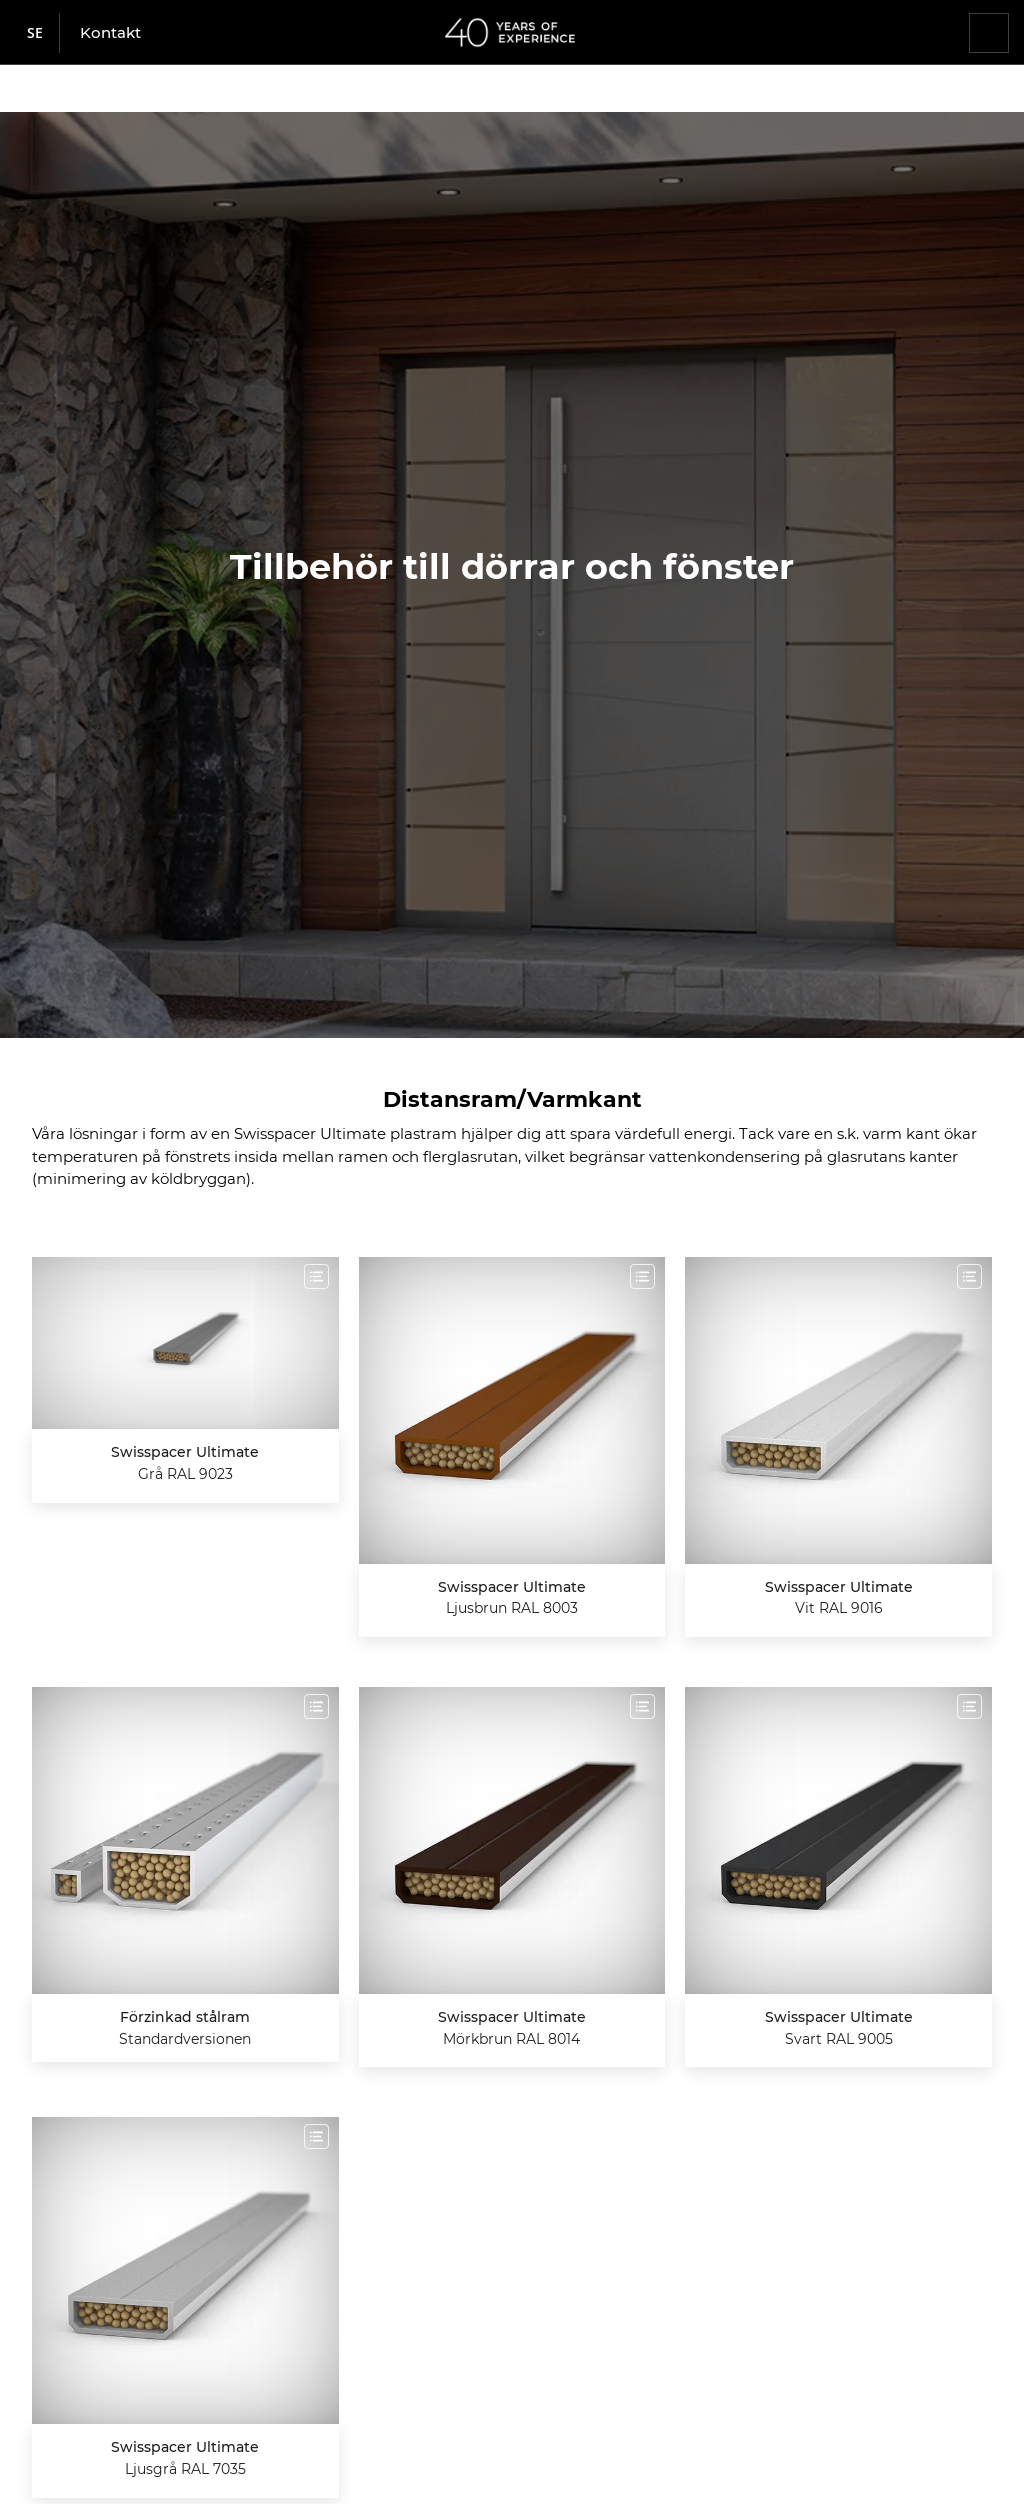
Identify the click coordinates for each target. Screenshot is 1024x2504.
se (35, 32)
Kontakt (110, 32)
